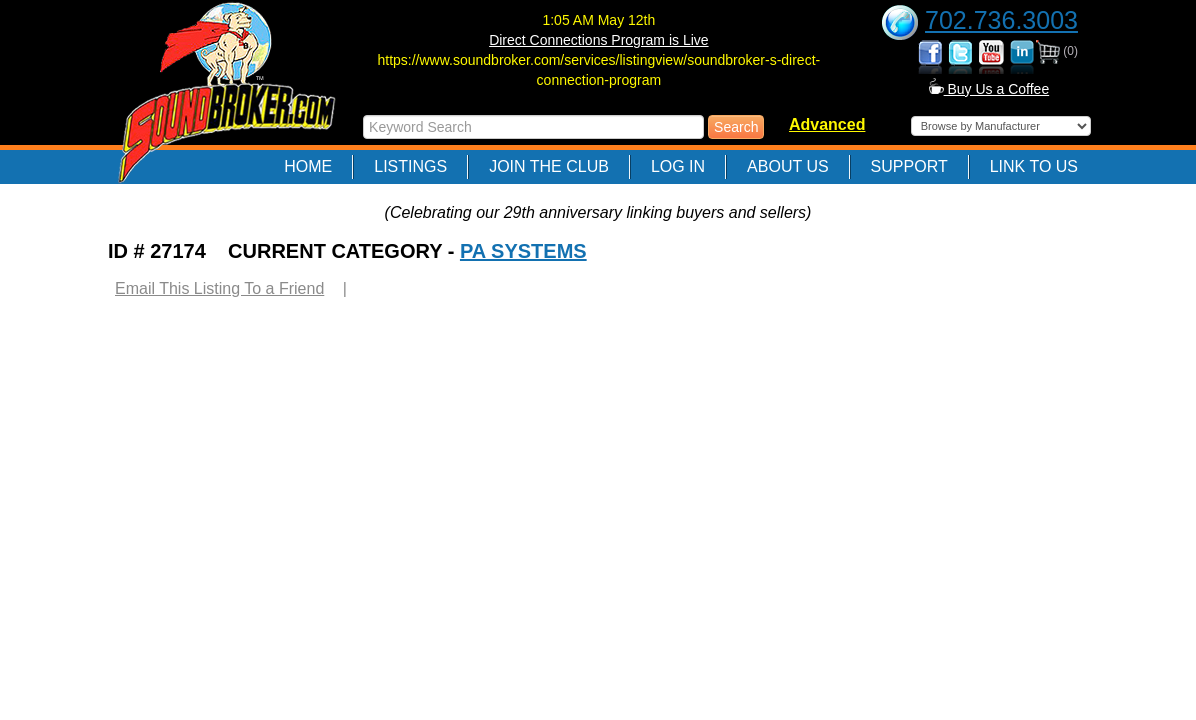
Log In (678, 166)
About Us (788, 166)
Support (909, 166)
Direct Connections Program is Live (598, 40)
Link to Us (1034, 166)
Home (308, 166)
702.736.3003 (1001, 20)
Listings (410, 166)
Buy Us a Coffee (989, 89)
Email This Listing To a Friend (219, 288)
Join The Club (549, 166)
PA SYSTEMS (523, 251)
